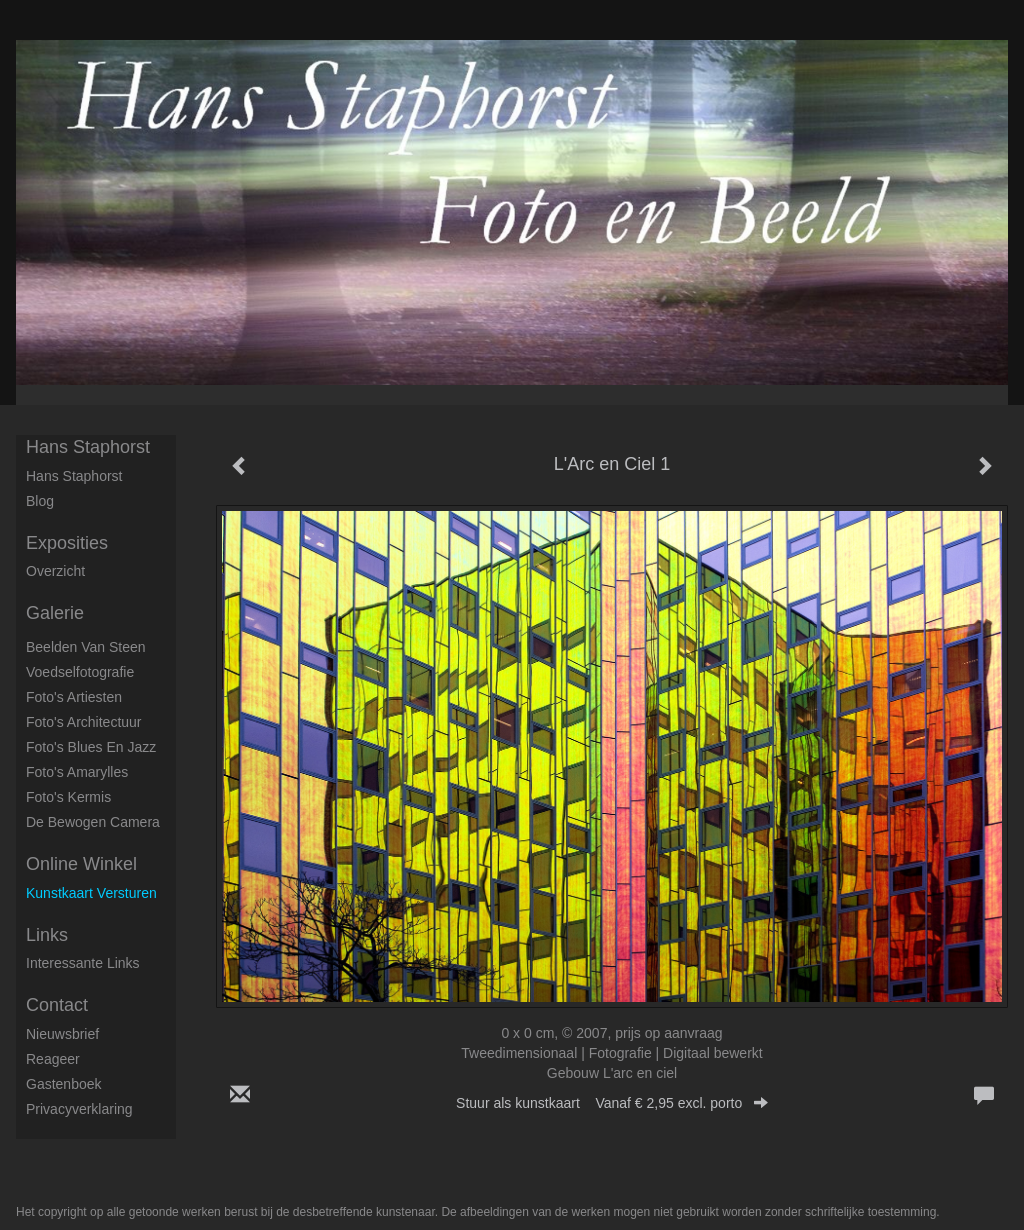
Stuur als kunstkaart (612, 1103)
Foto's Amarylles (77, 772)
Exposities (67, 543)
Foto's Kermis (68, 797)
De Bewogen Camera (93, 822)
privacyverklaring (79, 1109)
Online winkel (81, 864)
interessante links (83, 963)
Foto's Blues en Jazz (91, 747)
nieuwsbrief (62, 1034)
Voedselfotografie (80, 672)
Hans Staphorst (88, 447)
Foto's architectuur (84, 722)
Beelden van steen (86, 647)
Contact (57, 1005)
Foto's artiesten (74, 697)
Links (47, 935)
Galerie (55, 613)
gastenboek (64, 1084)
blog (40, 501)
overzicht (55, 571)
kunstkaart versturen (91, 893)
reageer (53, 1059)
